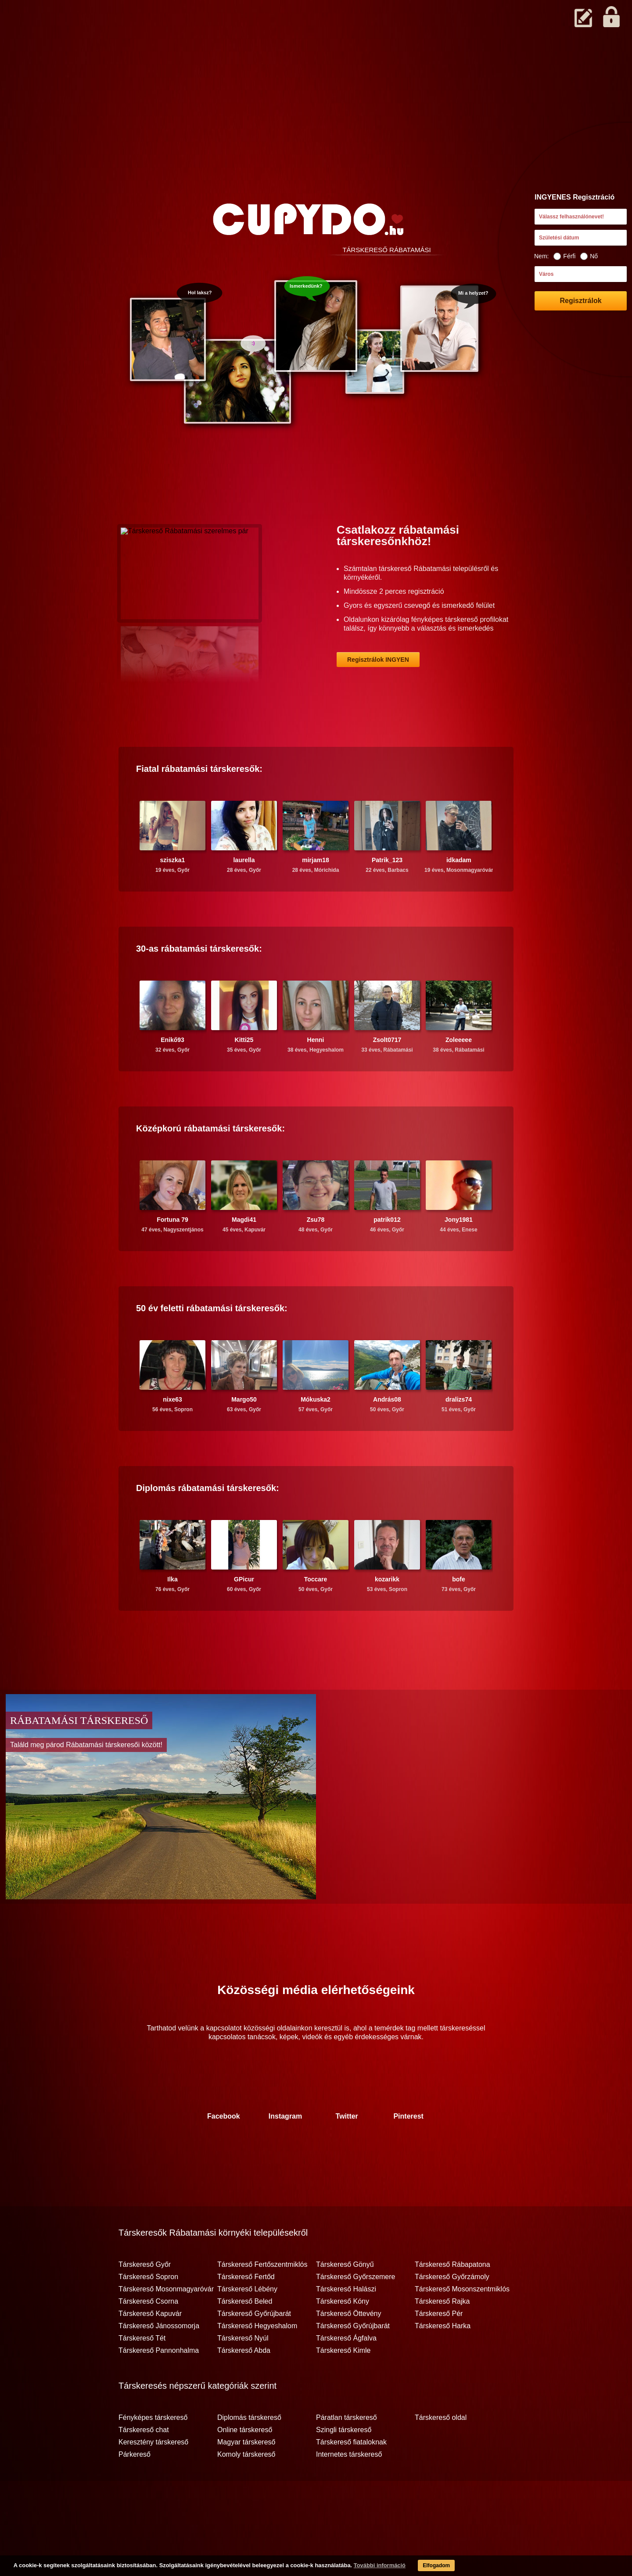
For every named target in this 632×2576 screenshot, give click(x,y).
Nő (589, 256)
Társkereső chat (143, 2464)
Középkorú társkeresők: (210, 1162)
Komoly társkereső (246, 2488)
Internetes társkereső (349, 2488)
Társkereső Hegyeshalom (257, 2360)
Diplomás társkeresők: (207, 1522)
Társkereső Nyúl (242, 2372)
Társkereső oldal (441, 2451)
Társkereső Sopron (148, 2311)
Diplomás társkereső (249, 2451)
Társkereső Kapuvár (150, 2347)
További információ (358, 2567)
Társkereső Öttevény (348, 2347)
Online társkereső (244, 2464)
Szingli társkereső (343, 2464)
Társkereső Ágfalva (346, 2372)
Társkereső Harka (442, 2360)
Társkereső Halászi (346, 2323)
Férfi (564, 256)
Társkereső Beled (244, 2335)
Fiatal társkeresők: (199, 803)
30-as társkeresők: (199, 983)
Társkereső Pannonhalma (158, 2384)
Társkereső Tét (141, 2372)
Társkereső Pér (439, 2347)
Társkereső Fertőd (246, 2311)
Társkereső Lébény (247, 2323)
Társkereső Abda (243, 2384)
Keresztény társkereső (153, 2476)
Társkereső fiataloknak (351, 2476)
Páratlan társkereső (346, 2451)
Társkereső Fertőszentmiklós (262, 2298)
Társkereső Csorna (148, 2335)
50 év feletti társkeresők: (211, 1342)
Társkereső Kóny (342, 2335)
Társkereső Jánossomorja (158, 2360)
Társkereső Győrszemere (355, 2311)
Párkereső (134, 2488)
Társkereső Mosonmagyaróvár (166, 2323)
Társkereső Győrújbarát (254, 2347)
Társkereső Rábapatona (452, 2298)
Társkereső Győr (144, 2298)
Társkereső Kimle (343, 2384)
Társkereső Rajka (442, 2335)
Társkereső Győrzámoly (452, 2311)
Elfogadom (417, 2567)
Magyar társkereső (246, 2476)
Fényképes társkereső (152, 2451)
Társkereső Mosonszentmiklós (462, 2323)
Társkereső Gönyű (345, 2298)
